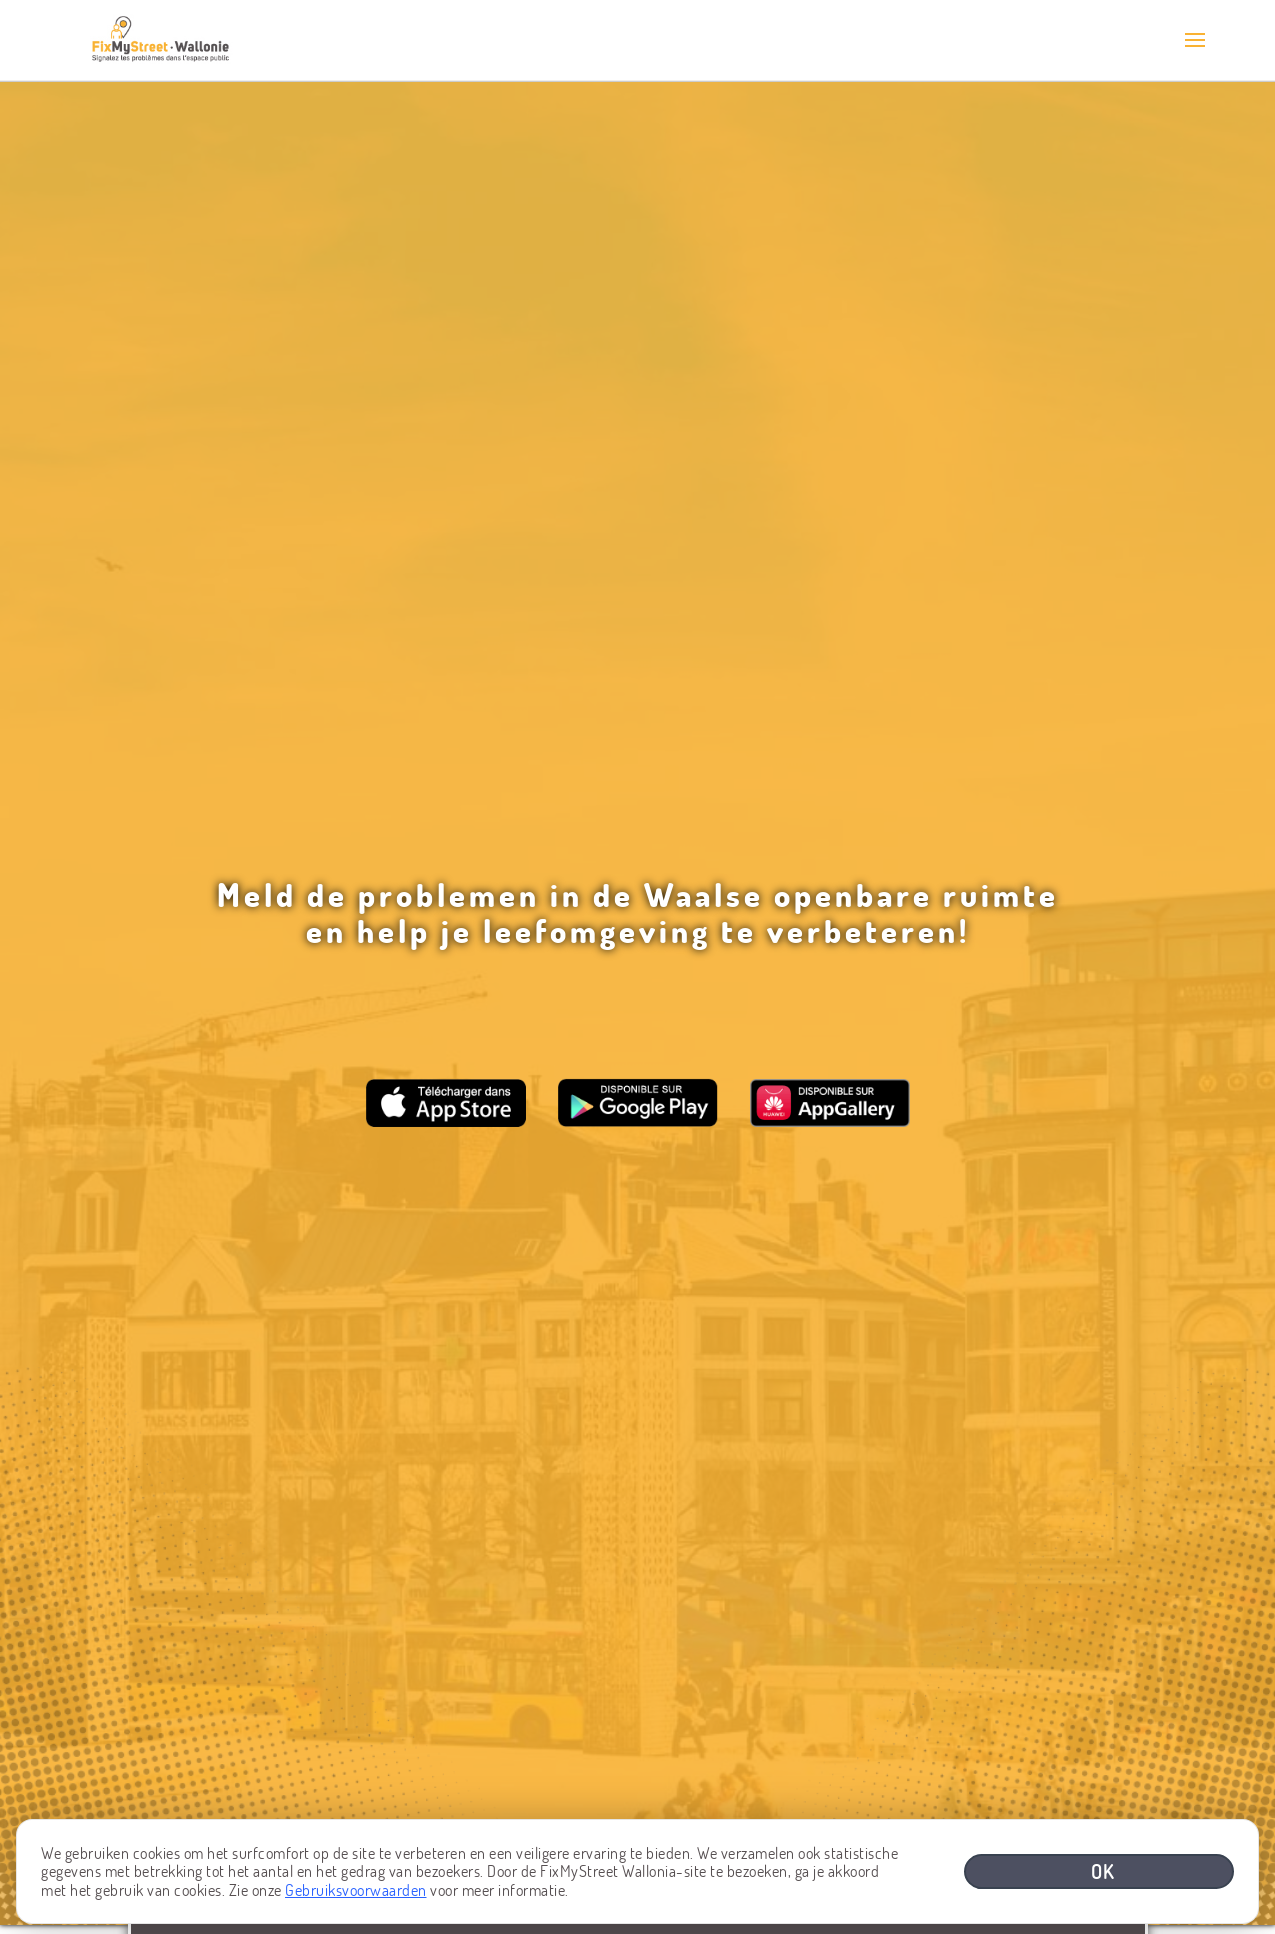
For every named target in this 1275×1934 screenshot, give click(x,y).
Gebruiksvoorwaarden (356, 1889)
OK (1103, 1871)
